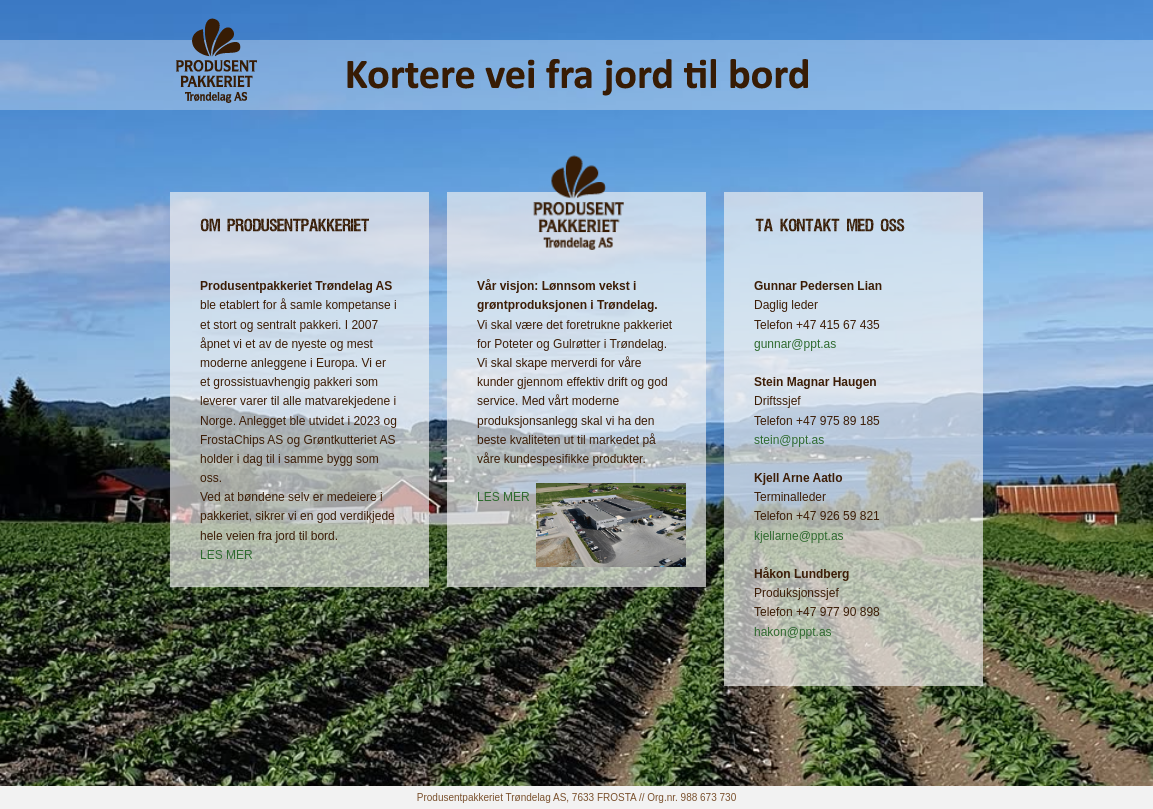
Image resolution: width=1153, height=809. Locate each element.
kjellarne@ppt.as (799, 536)
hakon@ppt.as (793, 632)
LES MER (226, 555)
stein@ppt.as (789, 440)
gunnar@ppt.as (795, 344)
